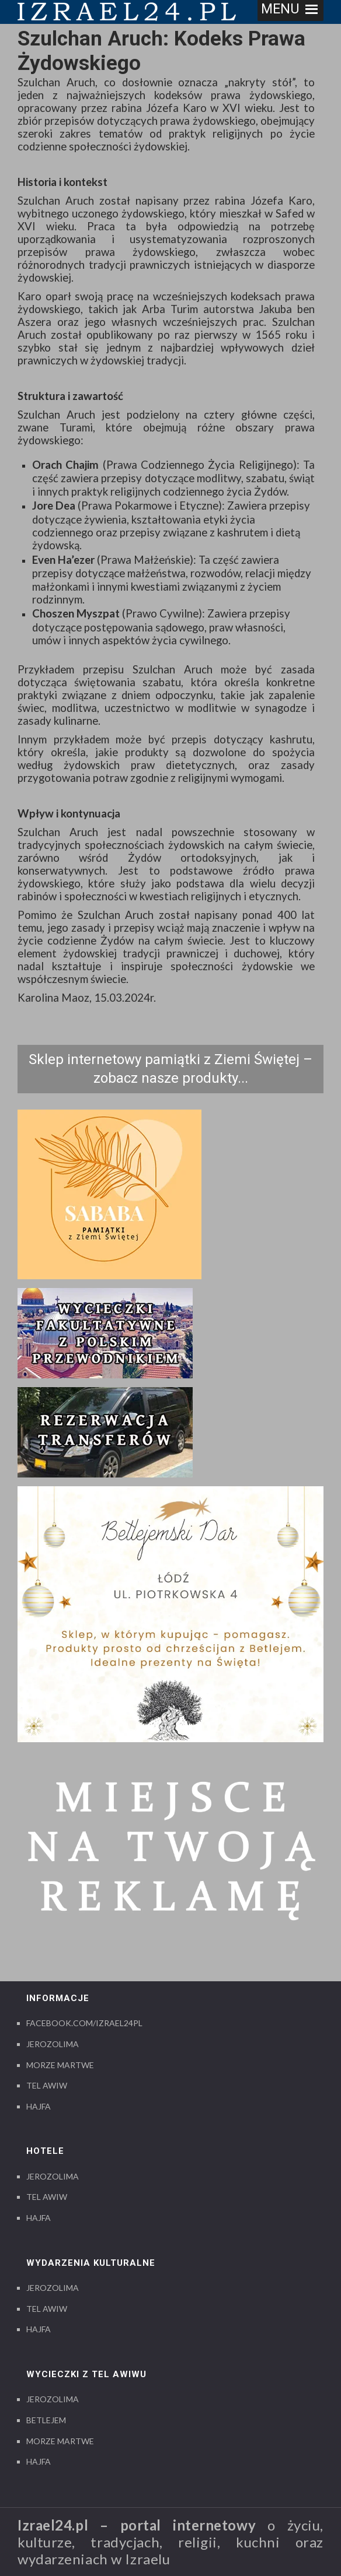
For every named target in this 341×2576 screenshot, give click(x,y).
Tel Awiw (46, 2085)
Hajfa (38, 2106)
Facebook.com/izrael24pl (84, 2023)
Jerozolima (52, 2044)
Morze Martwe (60, 2065)
